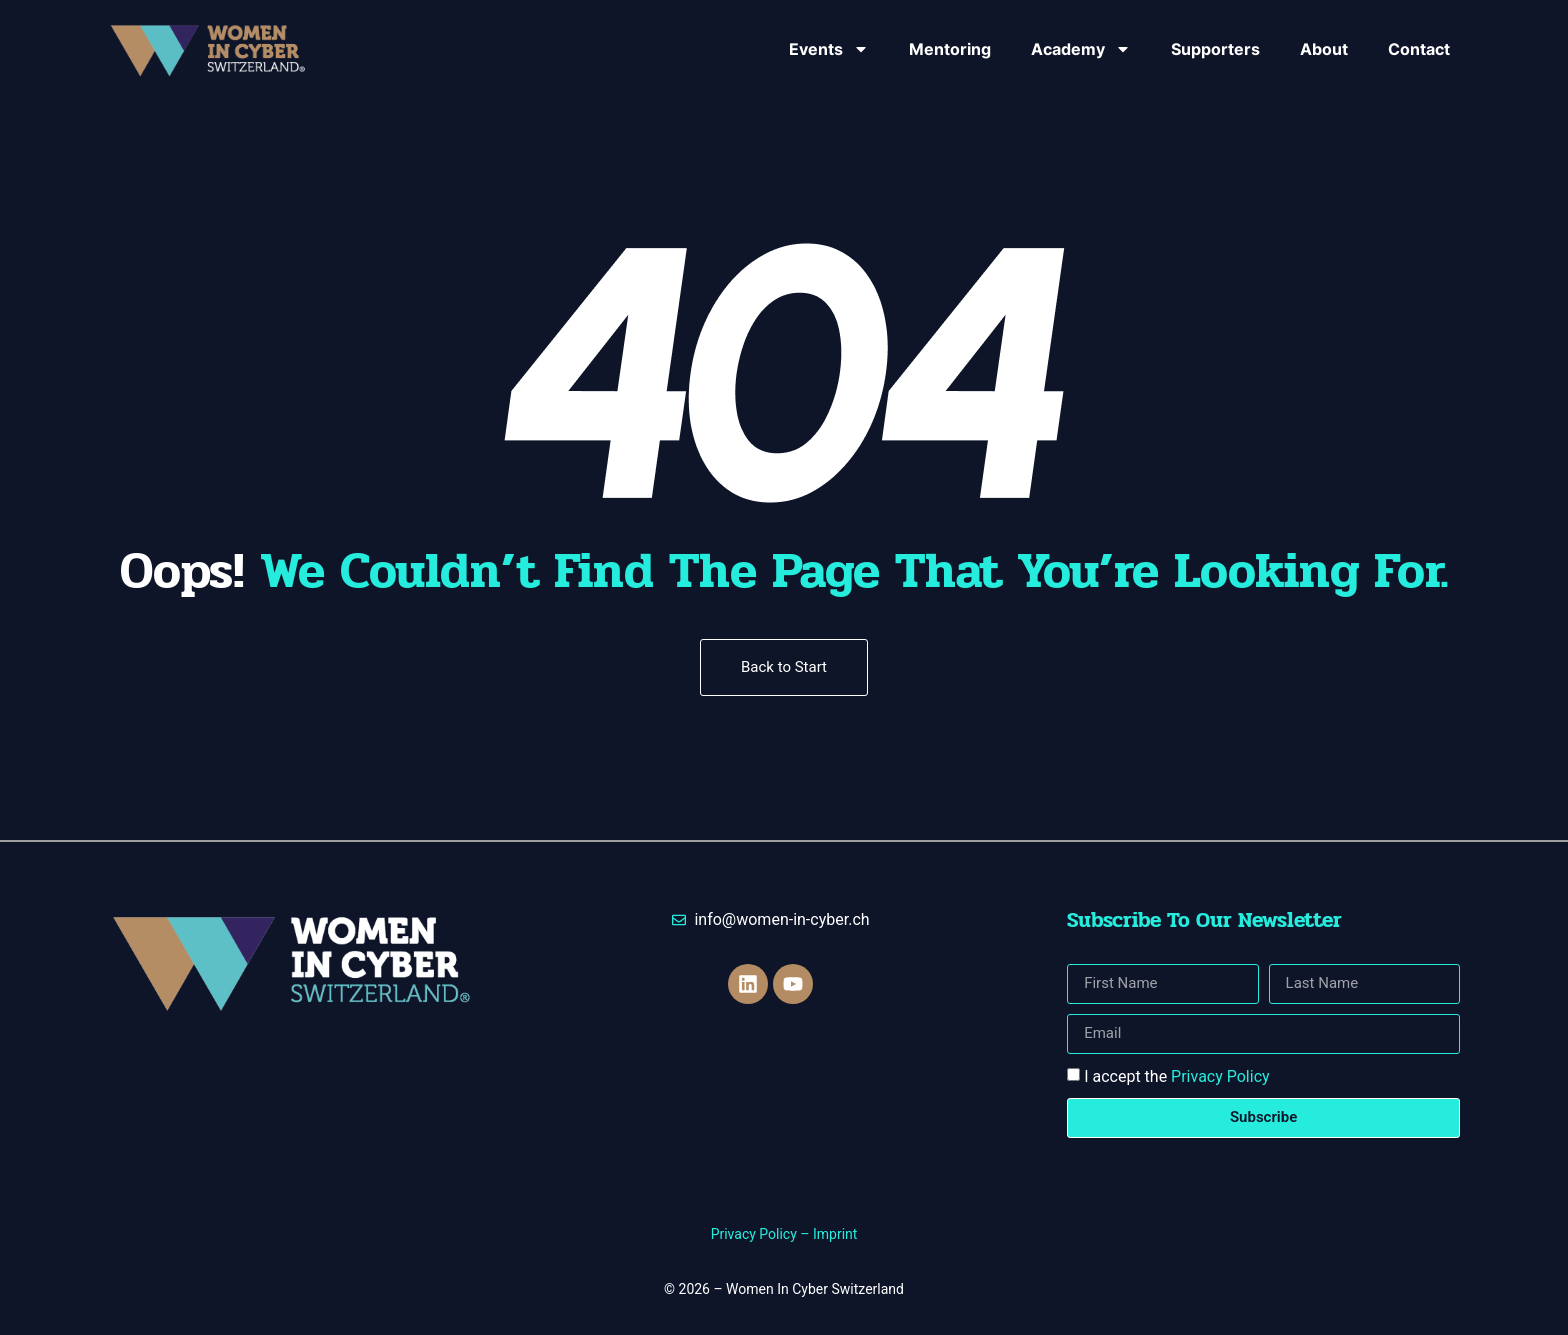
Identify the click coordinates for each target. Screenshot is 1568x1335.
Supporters (1215, 49)
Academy (1081, 49)
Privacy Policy (1220, 1076)
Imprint (835, 1234)
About (1324, 49)
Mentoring (950, 49)
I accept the (1176, 1076)
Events (829, 49)
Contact (1419, 49)
